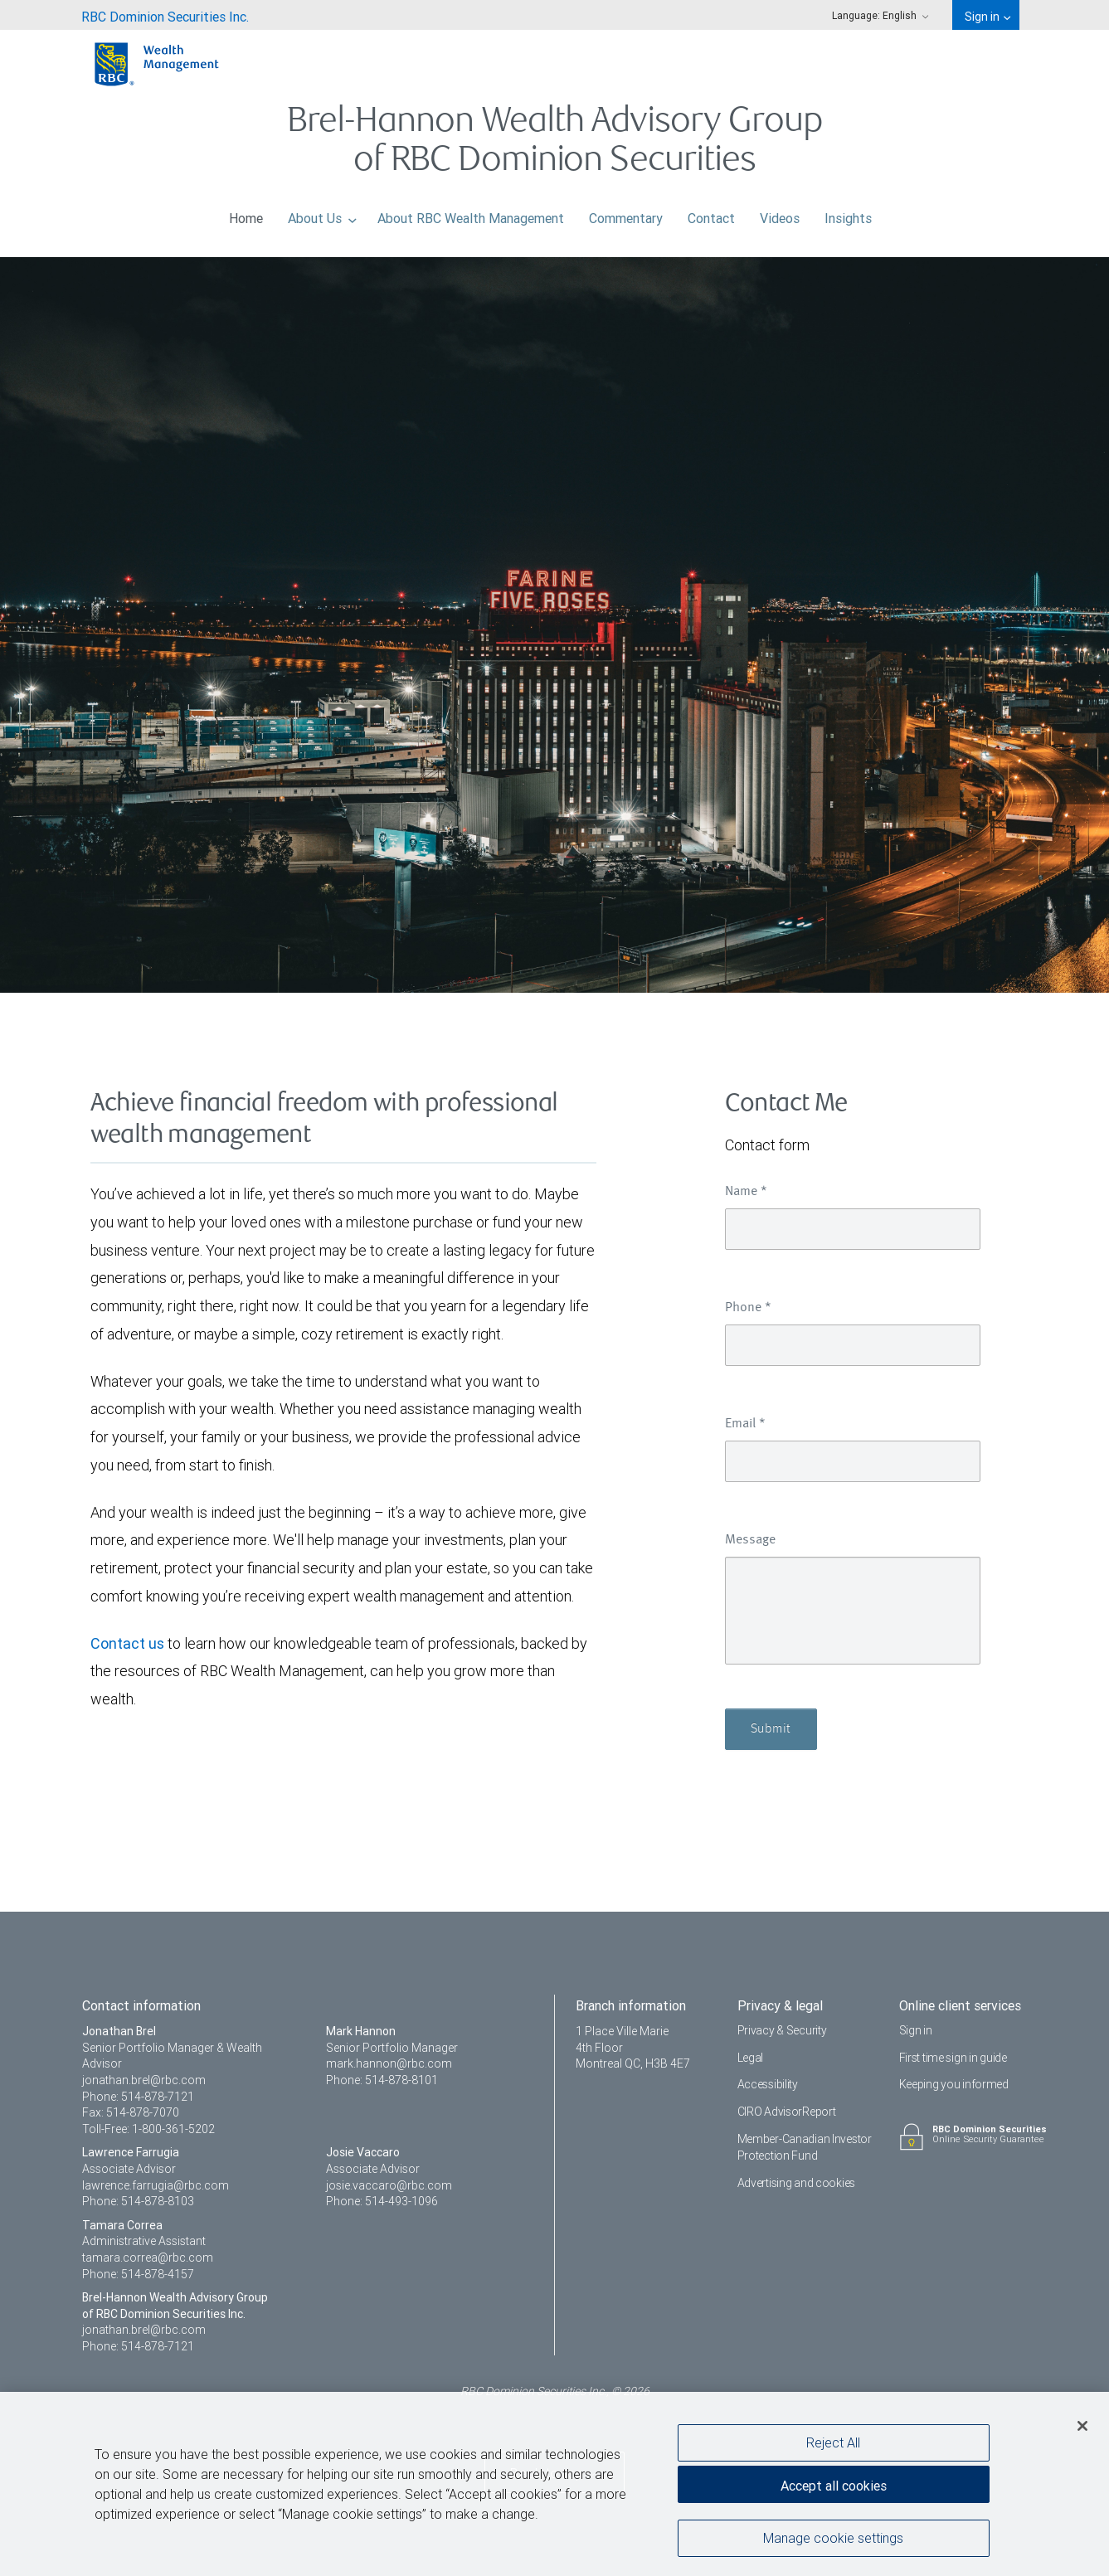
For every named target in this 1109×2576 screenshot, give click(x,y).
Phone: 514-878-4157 (138, 2274)
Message (750, 1540)
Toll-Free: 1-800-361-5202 (148, 2129)
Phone (748, 1308)
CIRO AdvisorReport (786, 2111)
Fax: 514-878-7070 (130, 2112)
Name (746, 1191)
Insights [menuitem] (848, 214)
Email (745, 1424)
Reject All (833, 2446)
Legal (750, 2057)
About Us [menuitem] (323, 214)
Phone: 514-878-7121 (138, 2096)
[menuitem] (165, 15)
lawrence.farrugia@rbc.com (155, 2185)
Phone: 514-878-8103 (138, 2201)
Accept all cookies (834, 2489)
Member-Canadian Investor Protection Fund (804, 2147)
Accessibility (767, 2084)
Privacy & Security (782, 2030)
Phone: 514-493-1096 (382, 2201)
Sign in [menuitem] (987, 16)
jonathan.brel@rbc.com (144, 2080)
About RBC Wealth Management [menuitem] (470, 214)
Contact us (127, 1643)
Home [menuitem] (246, 214)
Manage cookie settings (833, 2542)
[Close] (1082, 2430)
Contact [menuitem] (711, 214)
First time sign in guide (953, 2057)
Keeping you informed (954, 2084)
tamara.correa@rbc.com (147, 2257)
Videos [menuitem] (780, 214)
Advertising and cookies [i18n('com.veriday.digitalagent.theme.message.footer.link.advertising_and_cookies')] (796, 2182)
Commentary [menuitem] (626, 214)
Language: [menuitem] (880, 15)
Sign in (915, 2030)
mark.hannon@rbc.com (389, 2063)
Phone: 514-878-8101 (382, 2080)
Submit (771, 1729)
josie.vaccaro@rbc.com (389, 2185)
